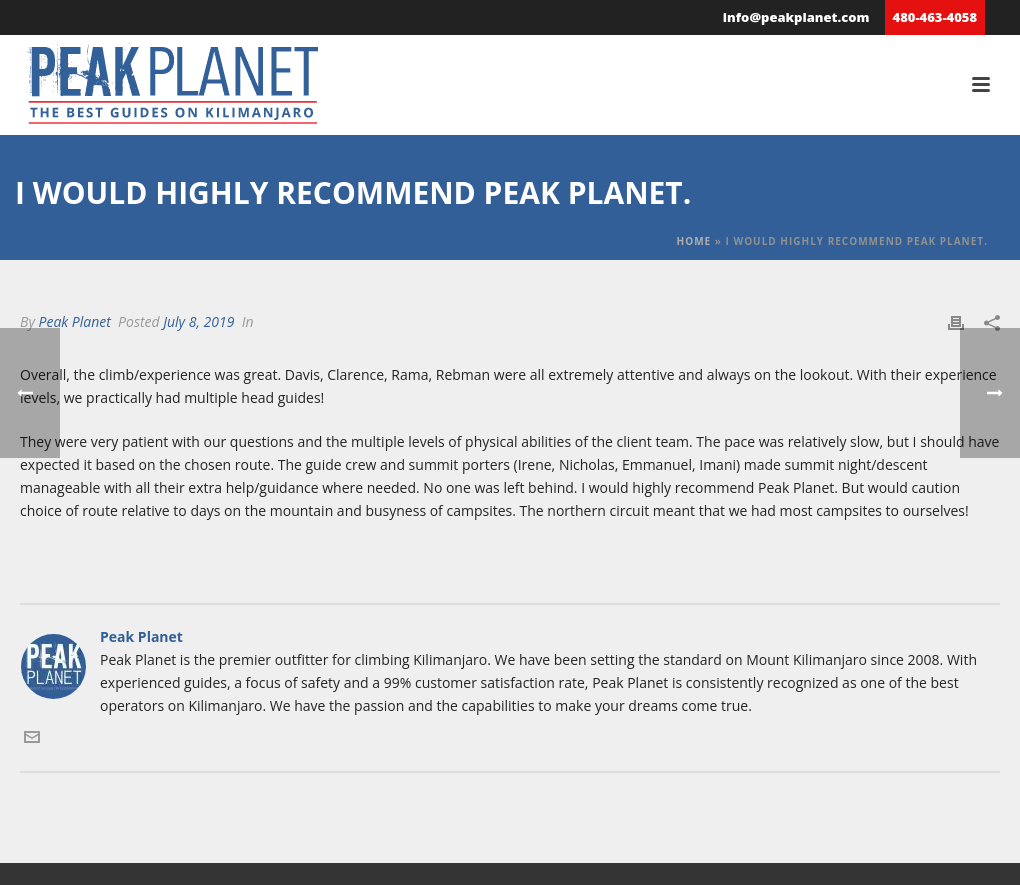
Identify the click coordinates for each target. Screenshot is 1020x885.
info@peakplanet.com (796, 17)
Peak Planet (74, 321)
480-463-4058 (935, 17)
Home (694, 241)
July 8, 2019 (198, 321)
